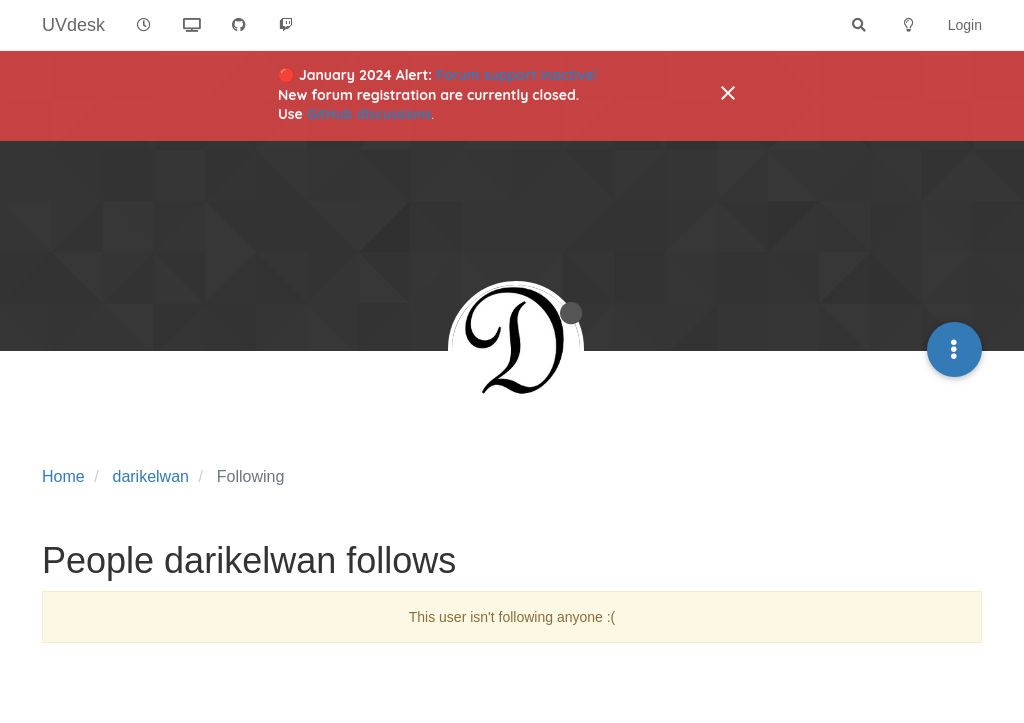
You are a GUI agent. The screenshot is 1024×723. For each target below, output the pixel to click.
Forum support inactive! (516, 75)
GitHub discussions (369, 114)
